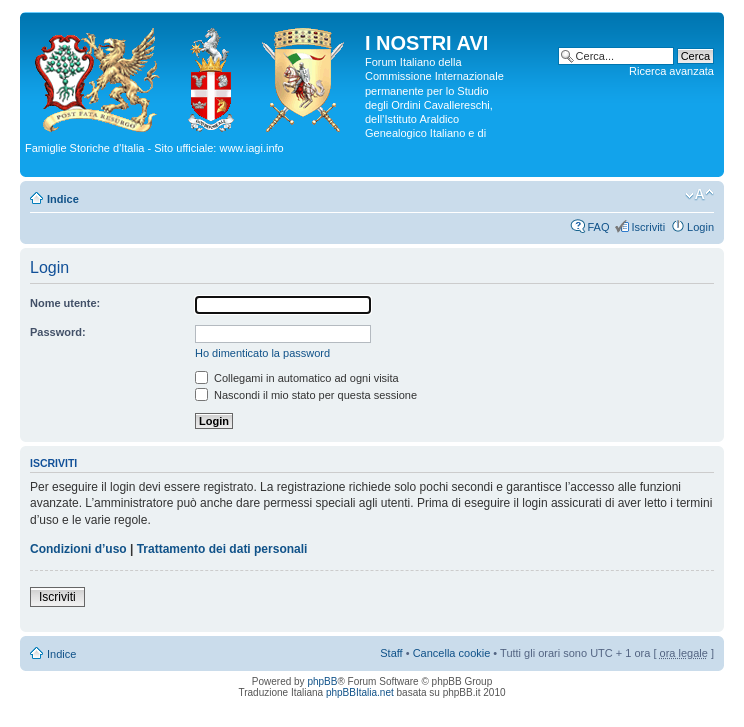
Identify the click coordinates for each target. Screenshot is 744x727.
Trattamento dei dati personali (222, 549)
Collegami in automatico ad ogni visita (297, 378)
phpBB (322, 681)
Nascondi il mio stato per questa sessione (306, 395)
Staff (391, 653)
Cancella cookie (452, 653)
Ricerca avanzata (671, 71)
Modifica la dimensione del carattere (699, 195)
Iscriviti (648, 227)
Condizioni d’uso (78, 549)
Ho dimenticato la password (262, 353)
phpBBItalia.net (360, 692)
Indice (63, 199)
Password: (58, 332)
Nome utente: (65, 303)
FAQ (598, 227)
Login (700, 227)
